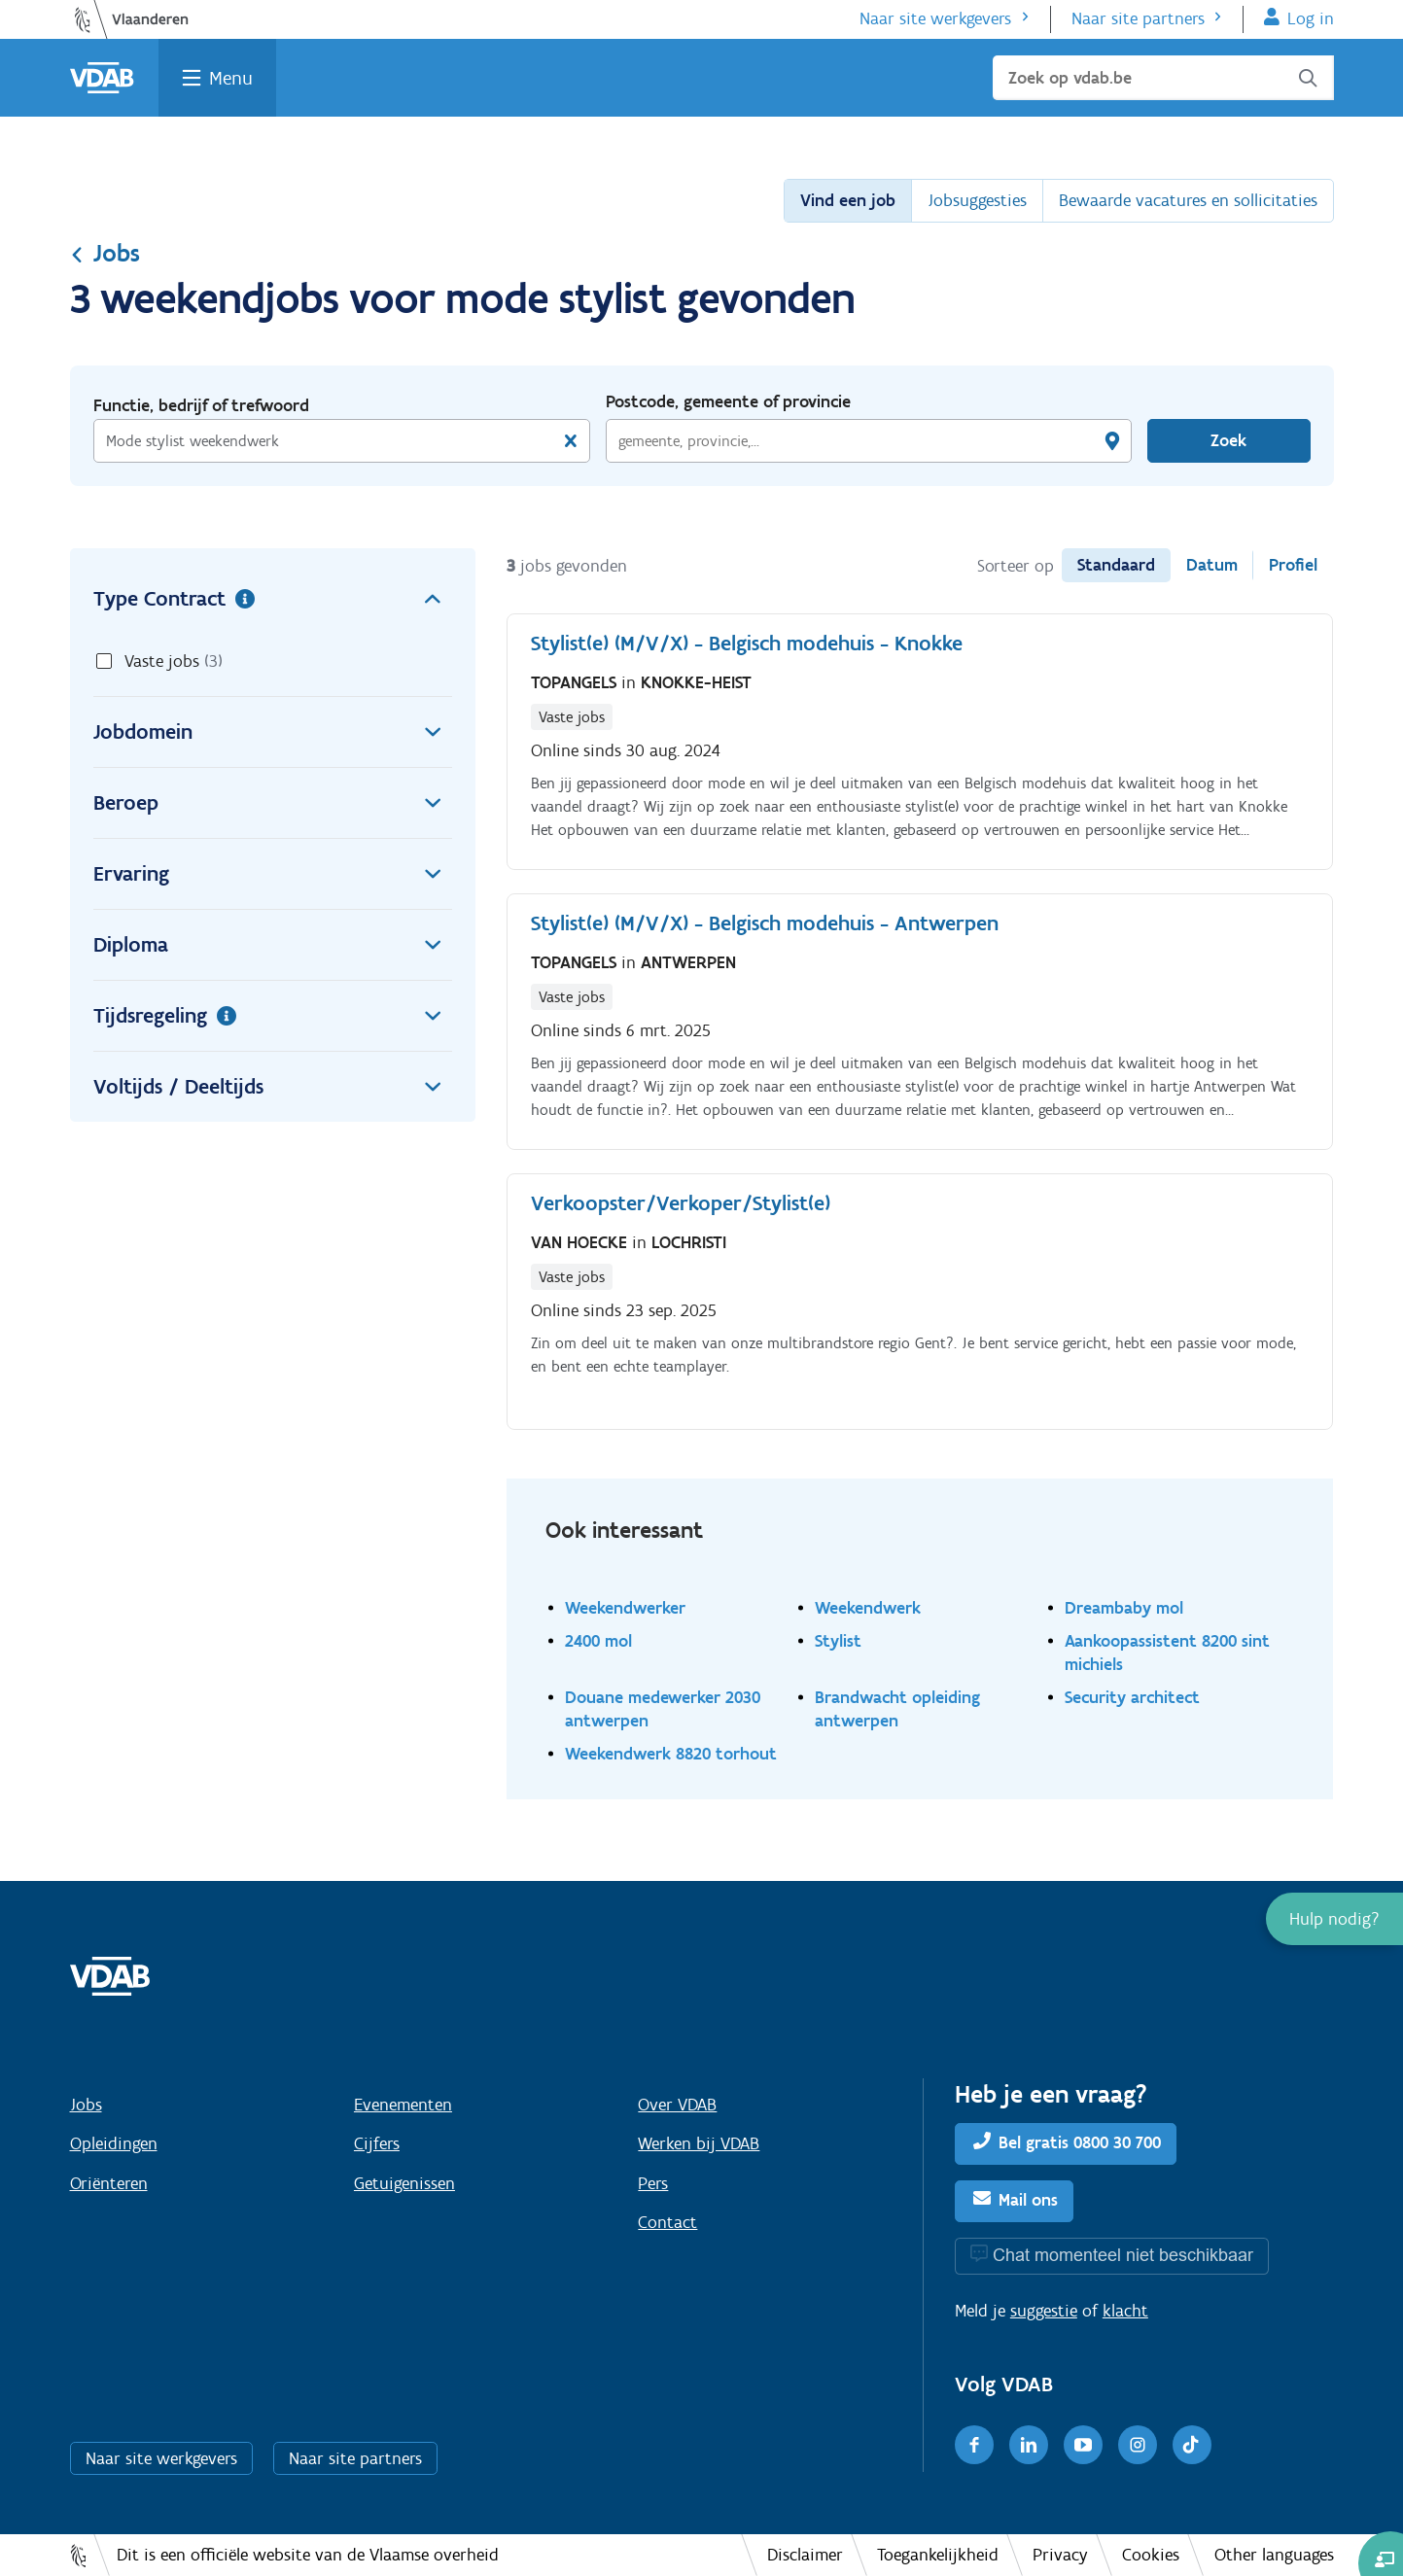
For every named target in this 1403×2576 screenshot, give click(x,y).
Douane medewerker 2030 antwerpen (662, 1708)
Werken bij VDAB (698, 2143)
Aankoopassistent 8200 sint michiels (1167, 1652)
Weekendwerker (625, 1607)
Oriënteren (109, 2183)
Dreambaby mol (1124, 1607)
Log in (1310, 18)
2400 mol (598, 1640)
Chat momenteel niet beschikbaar (1123, 2255)
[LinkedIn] (1028, 2444)
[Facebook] (974, 2444)
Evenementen (403, 2104)
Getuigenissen (404, 2183)
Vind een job (847, 200)
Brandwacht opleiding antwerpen (897, 1708)
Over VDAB (677, 2104)
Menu (231, 77)
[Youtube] (1083, 2444)
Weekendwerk (868, 1607)
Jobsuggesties (977, 200)
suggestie (1043, 2310)
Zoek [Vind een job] (1228, 440)
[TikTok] (1192, 2444)
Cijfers (377, 2143)
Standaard (1116, 564)
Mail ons (1028, 2199)
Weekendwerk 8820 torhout (671, 1753)
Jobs (105, 252)
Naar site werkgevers (935, 18)
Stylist (838, 1640)
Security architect (1132, 1697)
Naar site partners (1138, 18)
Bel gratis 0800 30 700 (1080, 2142)
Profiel (1293, 564)
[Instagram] (1137, 2444)
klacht (1125, 2310)
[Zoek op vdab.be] (1163, 77)
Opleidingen (114, 2143)
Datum (1212, 564)
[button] (1334, 1919)
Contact (667, 2222)
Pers (653, 2183)
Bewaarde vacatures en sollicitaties (1188, 200)
